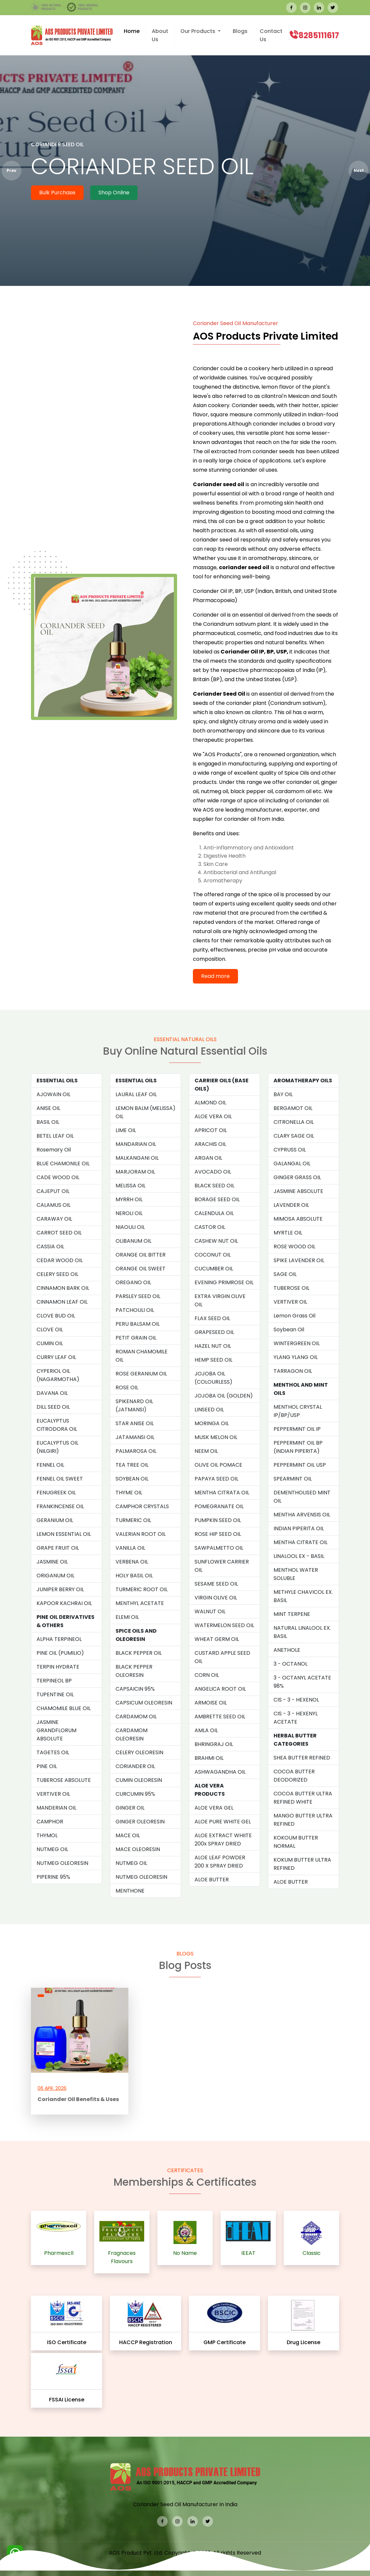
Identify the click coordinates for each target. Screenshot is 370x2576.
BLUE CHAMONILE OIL (63, 1163)
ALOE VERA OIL (213, 1116)
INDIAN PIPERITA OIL (299, 1528)
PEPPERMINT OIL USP (300, 1465)
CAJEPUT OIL (53, 1191)
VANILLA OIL (130, 1548)
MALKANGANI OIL (137, 1158)
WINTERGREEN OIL (297, 1343)
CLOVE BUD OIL (56, 1315)
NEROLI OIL (129, 1213)
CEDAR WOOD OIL (60, 1260)
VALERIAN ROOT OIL (141, 1534)
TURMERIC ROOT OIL (142, 1589)
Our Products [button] (198, 31)
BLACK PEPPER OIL (139, 1653)
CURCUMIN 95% (135, 1794)
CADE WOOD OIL (58, 1177)
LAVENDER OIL (291, 1205)
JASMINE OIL (52, 1561)
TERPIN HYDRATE (58, 1667)
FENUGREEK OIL (56, 1492)
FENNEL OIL (50, 1465)
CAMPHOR (50, 1821)
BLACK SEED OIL (214, 1185)
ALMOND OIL (210, 1102)
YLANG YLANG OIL (296, 1357)
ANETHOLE (287, 1650)
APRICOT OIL (211, 1130)
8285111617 (319, 35)
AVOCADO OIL (213, 1172)
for (214, 940)
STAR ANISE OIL (135, 1423)
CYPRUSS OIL (290, 1149)
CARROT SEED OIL (59, 1232)
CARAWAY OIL (54, 1219)
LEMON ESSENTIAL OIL (64, 1534)
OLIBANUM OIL (133, 1241)
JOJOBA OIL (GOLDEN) (224, 1395)
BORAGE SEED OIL (217, 1199)
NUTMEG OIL (52, 1849)
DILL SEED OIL (53, 1407)
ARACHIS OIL (210, 1144)
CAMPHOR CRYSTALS (142, 1506)
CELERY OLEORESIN (139, 1752)
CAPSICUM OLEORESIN (144, 1702)
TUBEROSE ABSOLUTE (64, 1780)
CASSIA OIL (50, 1246)
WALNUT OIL (210, 1611)
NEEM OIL (206, 1451)
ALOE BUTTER (212, 1879)
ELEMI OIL (127, 1617)
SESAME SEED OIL (216, 1584)
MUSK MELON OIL (216, 1437)
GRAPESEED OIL (214, 1332)
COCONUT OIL (213, 1255)
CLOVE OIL (50, 1329)
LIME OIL (126, 1130)
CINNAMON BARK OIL (63, 1288)
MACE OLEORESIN (138, 1849)
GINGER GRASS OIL (297, 1177)
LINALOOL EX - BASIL (299, 1556)
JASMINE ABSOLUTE (298, 1191)
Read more (215, 976)
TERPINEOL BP (54, 1680)
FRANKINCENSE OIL (60, 1506)
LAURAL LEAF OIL (136, 1094)
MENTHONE (130, 1891)
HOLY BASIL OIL (134, 1575)
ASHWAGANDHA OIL (220, 1772)
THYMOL (47, 1835)
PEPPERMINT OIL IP (297, 1429)
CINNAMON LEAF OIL (62, 1302)
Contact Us (271, 35)
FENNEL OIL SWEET (60, 1478)
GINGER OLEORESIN (140, 1821)
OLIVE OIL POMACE (218, 1465)
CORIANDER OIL (135, 1766)
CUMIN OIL (50, 1343)
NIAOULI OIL (130, 1227)
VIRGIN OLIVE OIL (216, 1597)
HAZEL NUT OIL (213, 1346)
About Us (160, 35)
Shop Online (113, 192)
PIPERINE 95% (53, 1877)
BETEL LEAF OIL (55, 1136)
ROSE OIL (127, 1387)
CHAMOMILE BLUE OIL (64, 1708)
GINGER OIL (130, 1808)
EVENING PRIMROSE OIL (224, 1282)
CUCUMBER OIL (214, 1268)
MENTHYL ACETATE (140, 1603)
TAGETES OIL (53, 1752)
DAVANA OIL (52, 1393)
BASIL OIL (48, 1122)
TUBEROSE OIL (291, 1288)
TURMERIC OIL (133, 1520)
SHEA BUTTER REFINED (302, 1757)
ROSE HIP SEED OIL (218, 1534)
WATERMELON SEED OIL (224, 1625)
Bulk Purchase (57, 192)
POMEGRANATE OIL (219, 1506)
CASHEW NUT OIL (216, 1241)
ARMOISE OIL (211, 1702)
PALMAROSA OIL (136, 1451)
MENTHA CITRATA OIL (222, 1492)
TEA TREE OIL (132, 1465)
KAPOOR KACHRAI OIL (64, 1603)
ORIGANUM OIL (55, 1575)
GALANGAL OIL (292, 1163)
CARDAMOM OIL (136, 1716)
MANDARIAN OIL (136, 1144)
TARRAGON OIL (293, 1371)
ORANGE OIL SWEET (141, 1268)
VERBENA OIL (132, 1561)
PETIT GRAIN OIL (136, 1338)
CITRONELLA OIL (294, 1122)
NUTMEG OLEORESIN (62, 1863)
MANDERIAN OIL (56, 1808)
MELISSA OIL (130, 1185)
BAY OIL (283, 1094)
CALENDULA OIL (214, 1213)
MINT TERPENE (292, 1614)
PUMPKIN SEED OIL (218, 1520)
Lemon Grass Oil (294, 1315)
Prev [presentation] (11, 170)
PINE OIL (47, 1766)
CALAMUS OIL (53, 1205)
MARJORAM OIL (135, 1172)
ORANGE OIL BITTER (141, 1255)
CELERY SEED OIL (57, 1274)
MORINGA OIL (212, 1423)
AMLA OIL (206, 1730)
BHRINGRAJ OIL (214, 1744)
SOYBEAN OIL (132, 1478)
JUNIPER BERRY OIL (60, 1589)
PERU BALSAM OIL (138, 1324)
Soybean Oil (289, 1329)
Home (132, 31)
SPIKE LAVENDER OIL (299, 1260)
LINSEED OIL (209, 1409)
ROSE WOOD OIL (294, 1246)
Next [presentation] (359, 170)
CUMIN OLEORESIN (139, 1780)
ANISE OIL (48, 1108)
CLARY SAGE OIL (294, 1136)
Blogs (240, 31)
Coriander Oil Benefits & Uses (78, 2099)
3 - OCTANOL (290, 1664)
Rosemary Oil (54, 1149)
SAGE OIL (285, 1274)
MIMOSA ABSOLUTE (298, 1219)
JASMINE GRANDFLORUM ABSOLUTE (56, 1730)
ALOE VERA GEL (214, 1808)
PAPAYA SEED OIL (216, 1478)
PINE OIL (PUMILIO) (60, 1653)
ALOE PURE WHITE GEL (223, 1821)
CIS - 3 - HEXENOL (296, 1699)
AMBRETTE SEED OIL (220, 1716)
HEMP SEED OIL (213, 1360)
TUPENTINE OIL (55, 1694)
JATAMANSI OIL (135, 1437)
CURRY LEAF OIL (56, 1357)
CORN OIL (207, 1675)
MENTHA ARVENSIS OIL (302, 1514)
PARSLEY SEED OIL (138, 1296)
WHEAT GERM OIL (217, 1639)
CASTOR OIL (210, 1227)
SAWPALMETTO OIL (219, 1548)
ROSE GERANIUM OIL (141, 1373)
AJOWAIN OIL (53, 1094)
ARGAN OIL (208, 1158)
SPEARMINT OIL (293, 1478)
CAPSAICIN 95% (135, 1689)
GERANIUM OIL (55, 1520)
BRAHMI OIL (209, 1758)
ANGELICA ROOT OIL (220, 1689)
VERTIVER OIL (53, 1794)
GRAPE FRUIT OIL (58, 1548)
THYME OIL (129, 1492)
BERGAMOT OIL (293, 1108)
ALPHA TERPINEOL (59, 1639)
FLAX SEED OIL (212, 1318)
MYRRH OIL (129, 1199)
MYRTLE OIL (288, 1232)
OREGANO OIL (133, 1282)
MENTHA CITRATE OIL (301, 1542)
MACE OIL (128, 1835)
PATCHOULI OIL (135, 1310)
